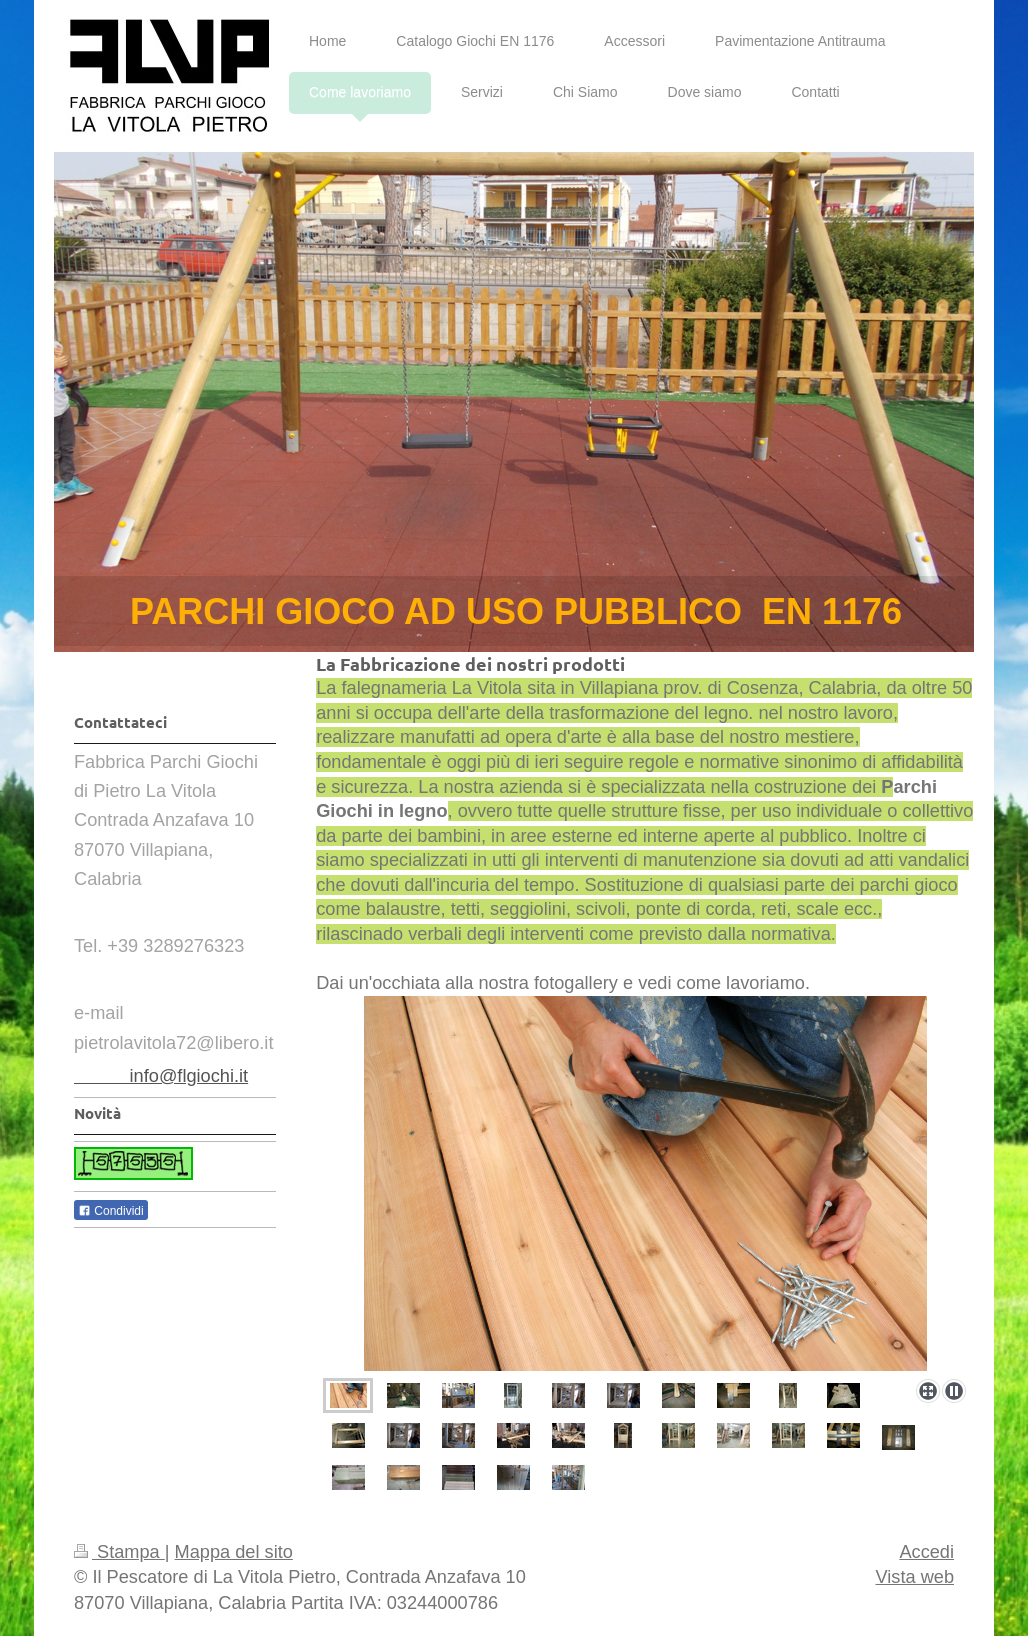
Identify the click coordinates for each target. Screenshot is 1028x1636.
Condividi (111, 1211)
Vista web (914, 1577)
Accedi (926, 1552)
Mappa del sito (234, 1552)
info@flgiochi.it (161, 1076)
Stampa (119, 1552)
